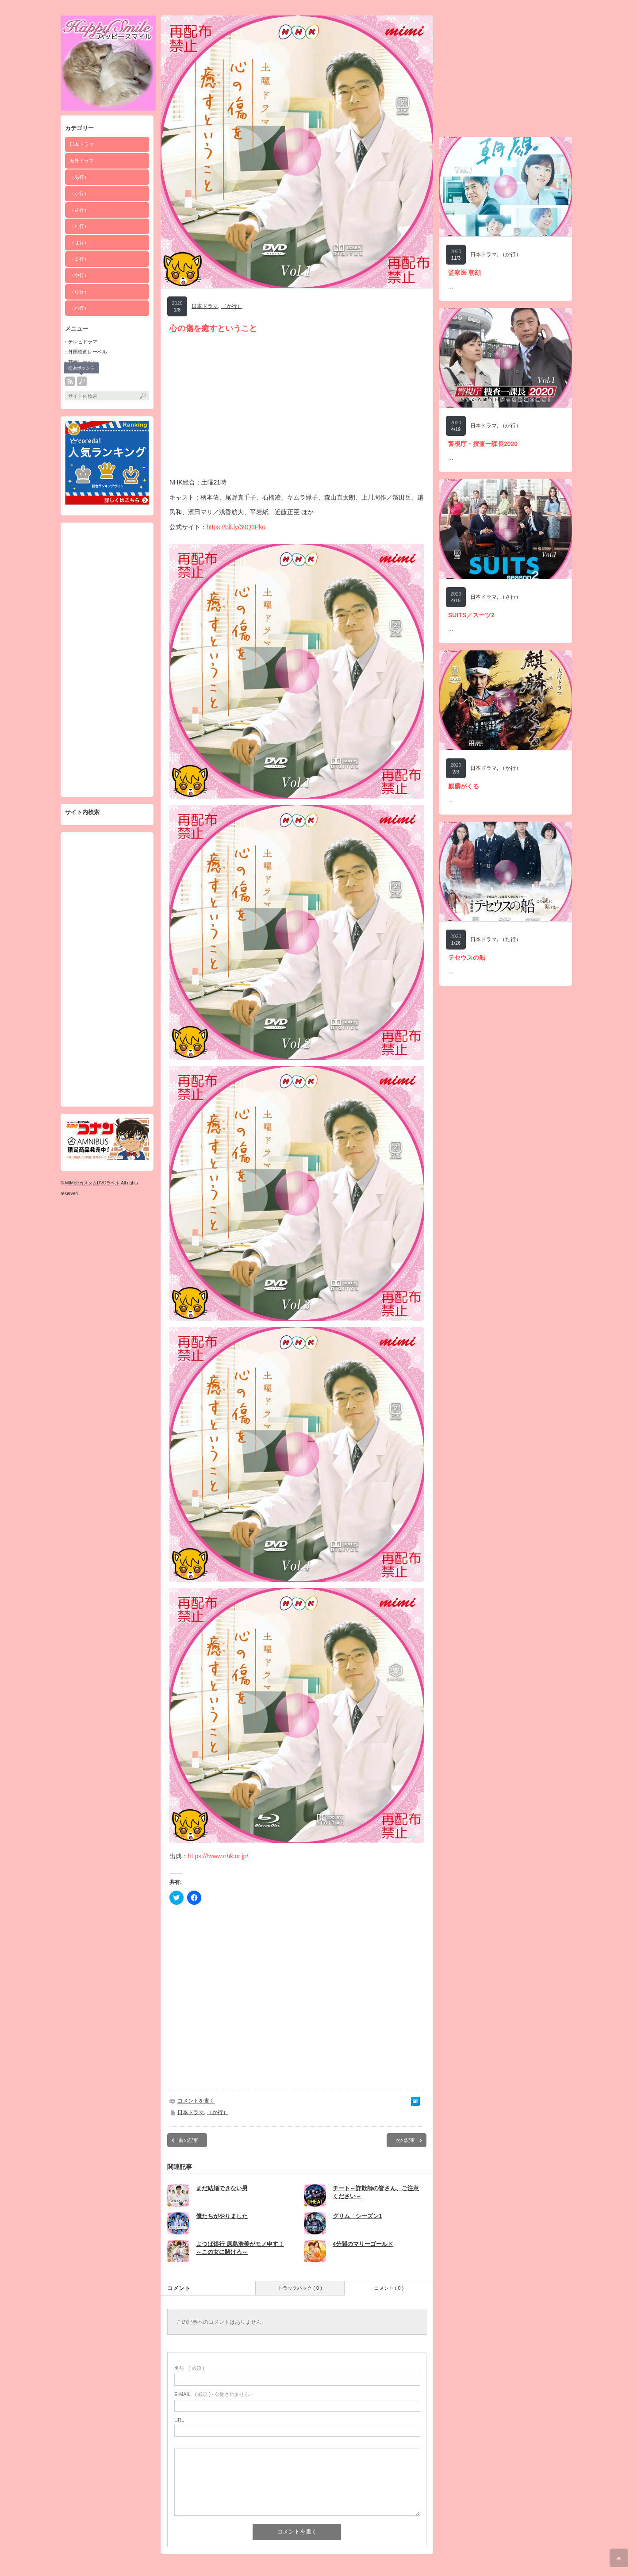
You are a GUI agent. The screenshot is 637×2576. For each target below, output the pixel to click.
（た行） (79, 226)
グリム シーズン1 (357, 2216)
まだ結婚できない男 (222, 2188)
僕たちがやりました (222, 2216)
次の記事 (405, 2140)
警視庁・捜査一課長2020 (483, 443)
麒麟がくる (463, 786)
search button (82, 381)
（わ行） (79, 308)
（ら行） (79, 291)
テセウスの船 (466, 957)
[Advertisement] (107, 659)
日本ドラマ (81, 144)
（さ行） (79, 209)
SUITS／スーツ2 (471, 615)
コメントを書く (196, 2101)
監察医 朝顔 (464, 272)
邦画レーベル (82, 362)
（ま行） (79, 258)
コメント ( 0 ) (389, 2288)
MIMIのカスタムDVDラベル (92, 1182)
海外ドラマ (81, 160)
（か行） (79, 193)
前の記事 (188, 2140)
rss (70, 381)
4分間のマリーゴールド (363, 2244)
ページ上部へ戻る (619, 2558)
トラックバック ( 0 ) (300, 2288)
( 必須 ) (189, 2368)
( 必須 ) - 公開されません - (213, 2394)
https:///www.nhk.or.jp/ (218, 1856)
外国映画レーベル (87, 351)
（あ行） (79, 177)
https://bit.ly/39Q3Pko (236, 527)
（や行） (79, 275)
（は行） (79, 242)
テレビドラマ (82, 341)
